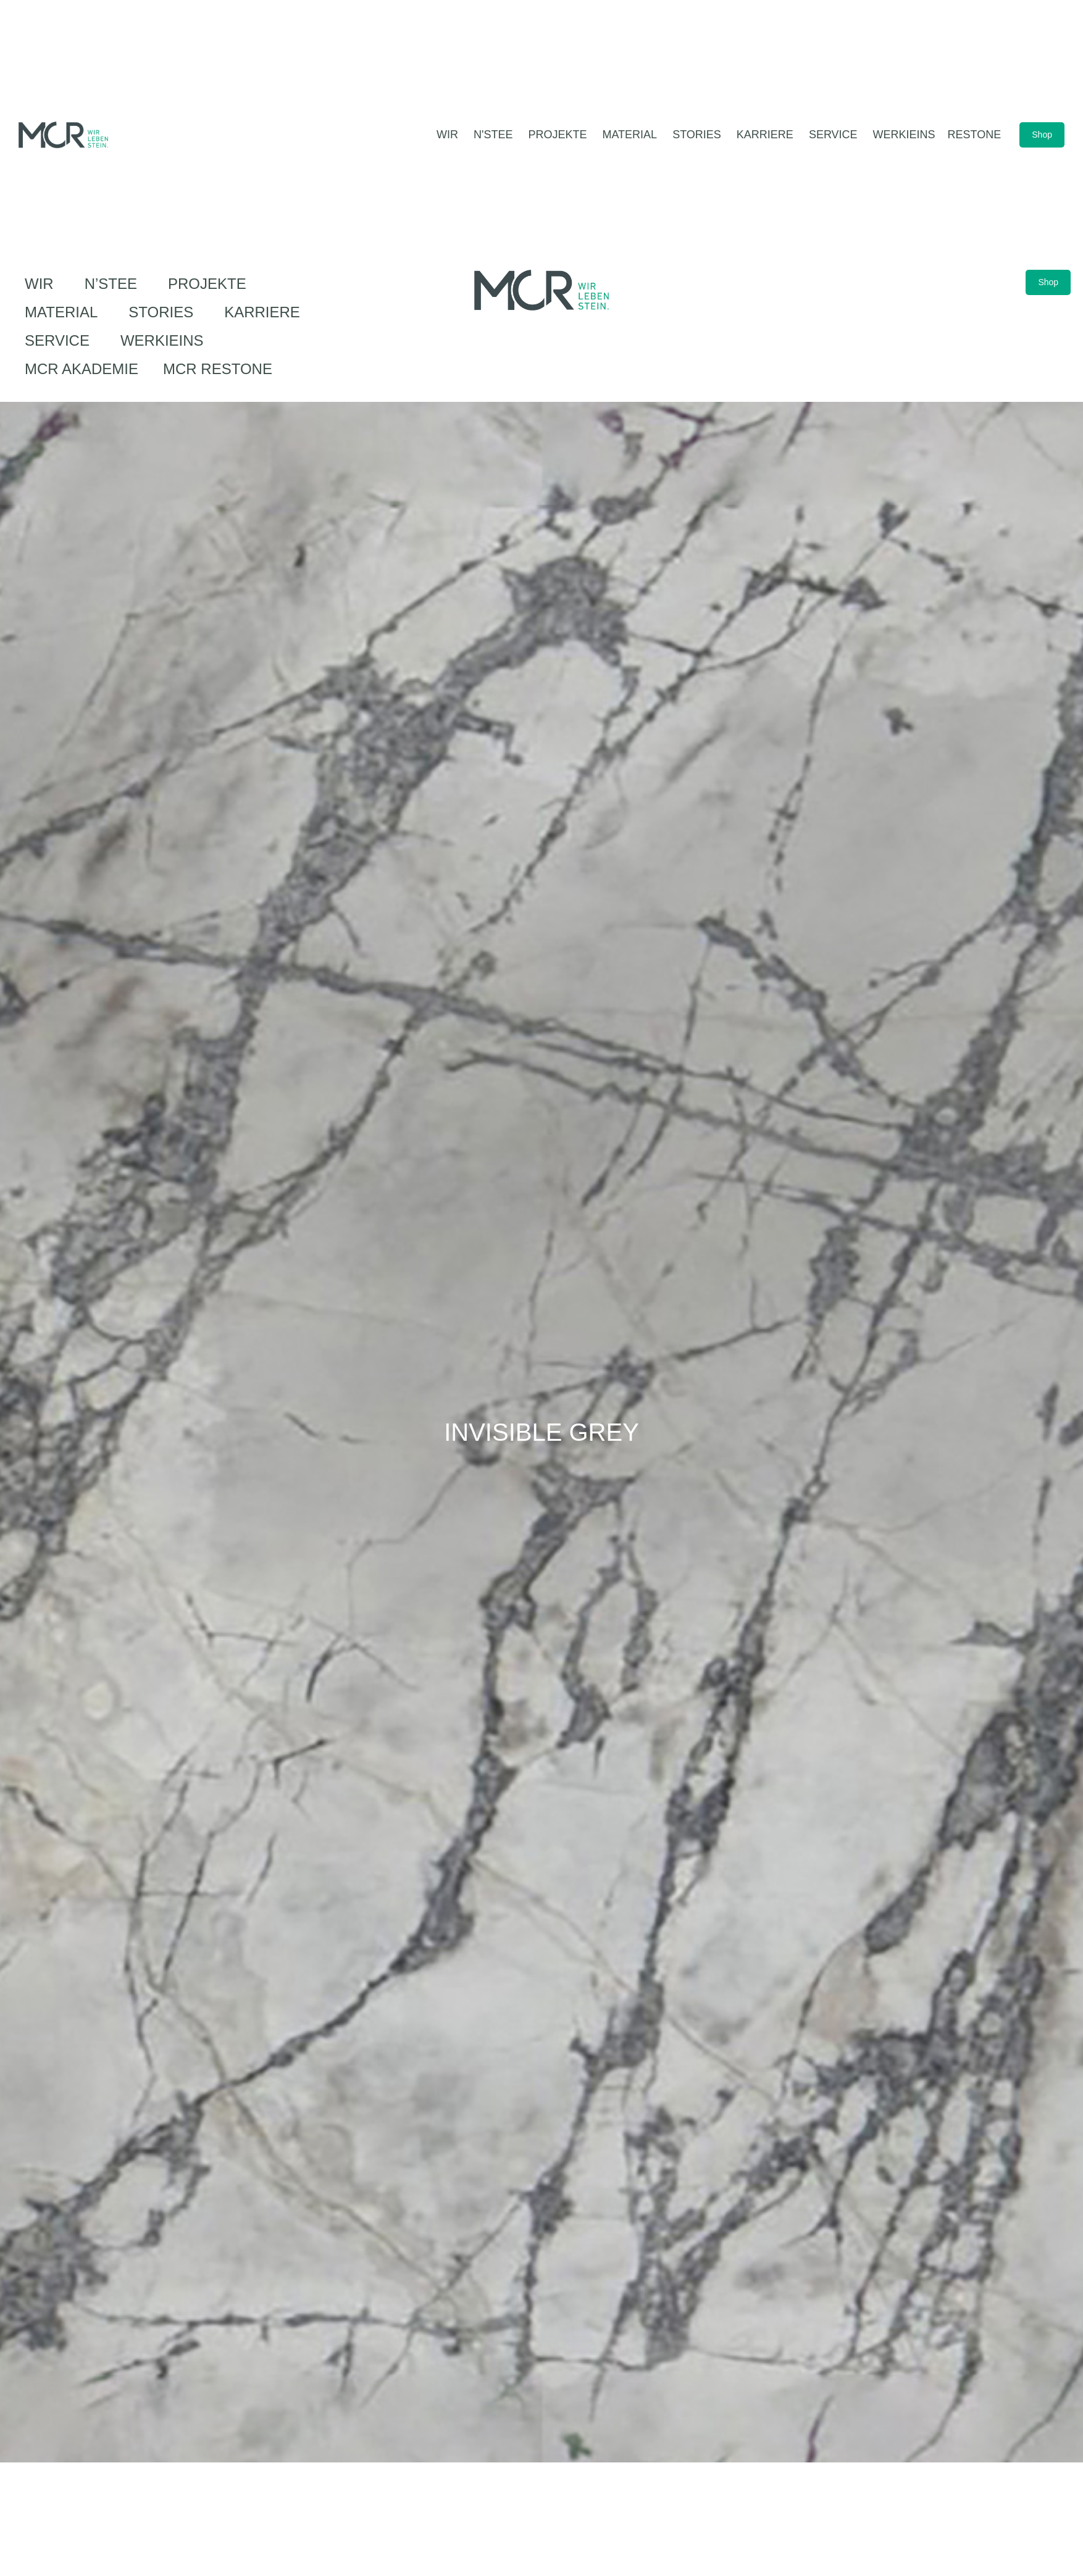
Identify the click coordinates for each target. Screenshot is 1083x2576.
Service (60, 340)
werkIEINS (162, 340)
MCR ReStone (217, 369)
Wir (42, 283)
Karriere (265, 312)
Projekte (210, 283)
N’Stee (114, 283)
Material (64, 312)
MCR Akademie (81, 369)
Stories (163, 312)
